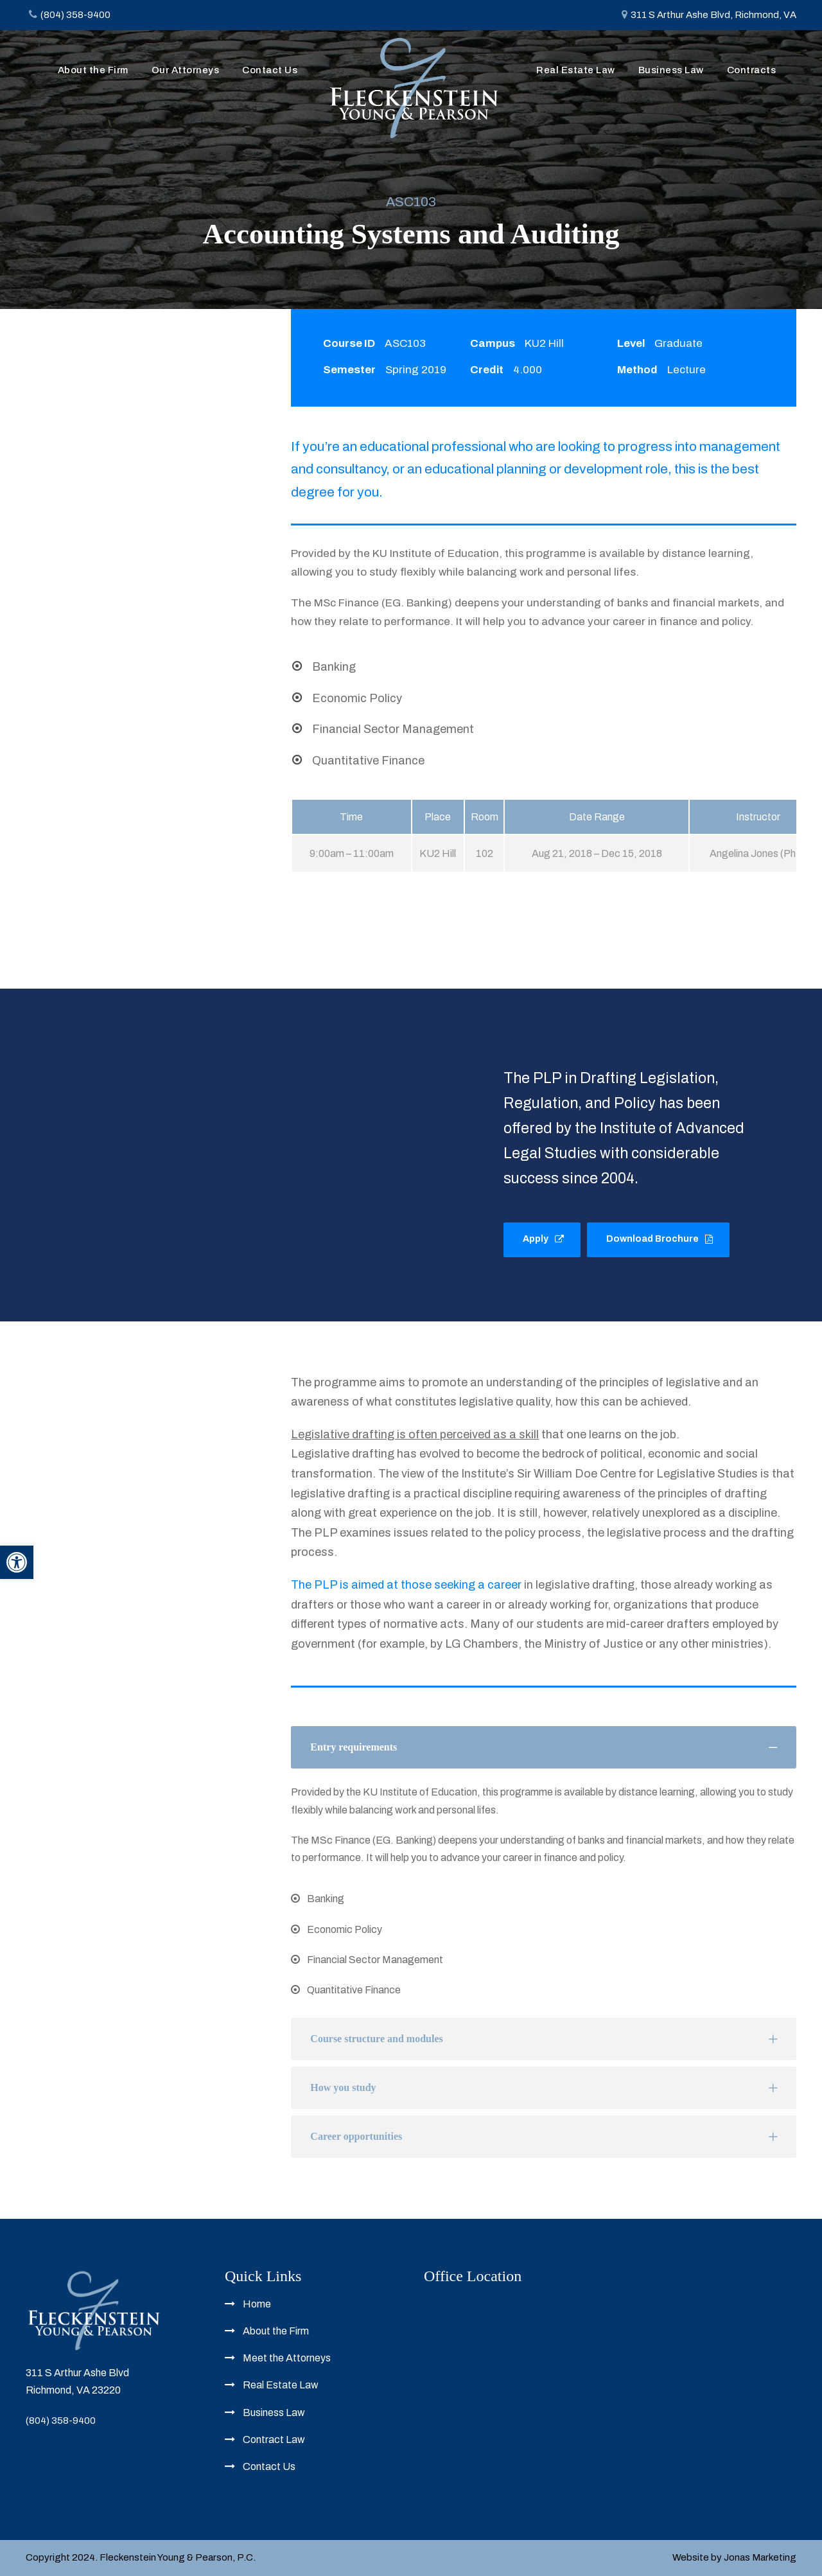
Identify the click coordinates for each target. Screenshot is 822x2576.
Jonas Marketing (760, 2557)
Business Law (671, 70)
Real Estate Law (575, 70)
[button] (16, 1562)
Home (257, 2303)
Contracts (751, 70)
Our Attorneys (186, 70)
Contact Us (269, 70)
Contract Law (274, 2439)
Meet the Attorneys (287, 2357)
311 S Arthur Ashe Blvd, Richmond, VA (713, 15)
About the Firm (93, 70)
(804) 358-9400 (61, 2420)
